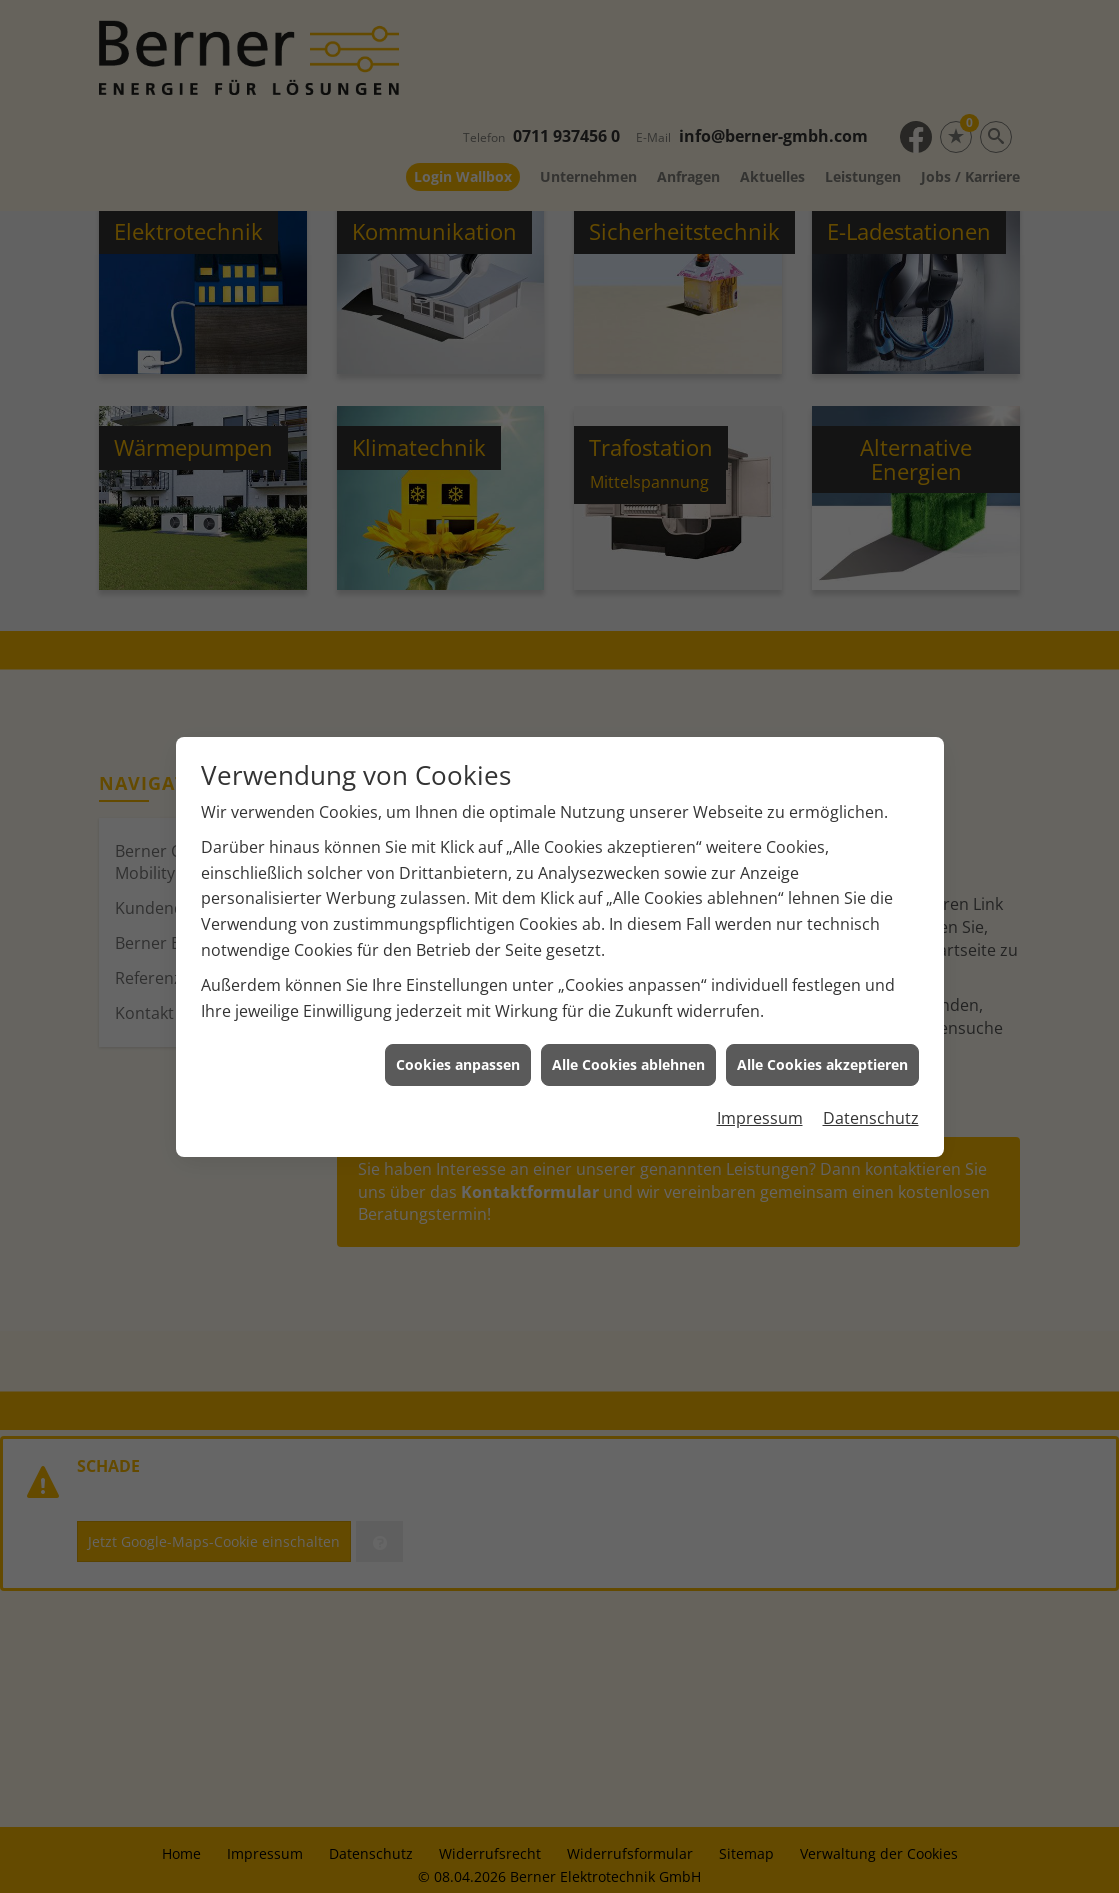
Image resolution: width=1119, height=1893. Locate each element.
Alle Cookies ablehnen (628, 1020)
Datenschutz (871, 1074)
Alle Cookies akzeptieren (822, 1020)
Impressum (760, 1074)
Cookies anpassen (458, 1020)
